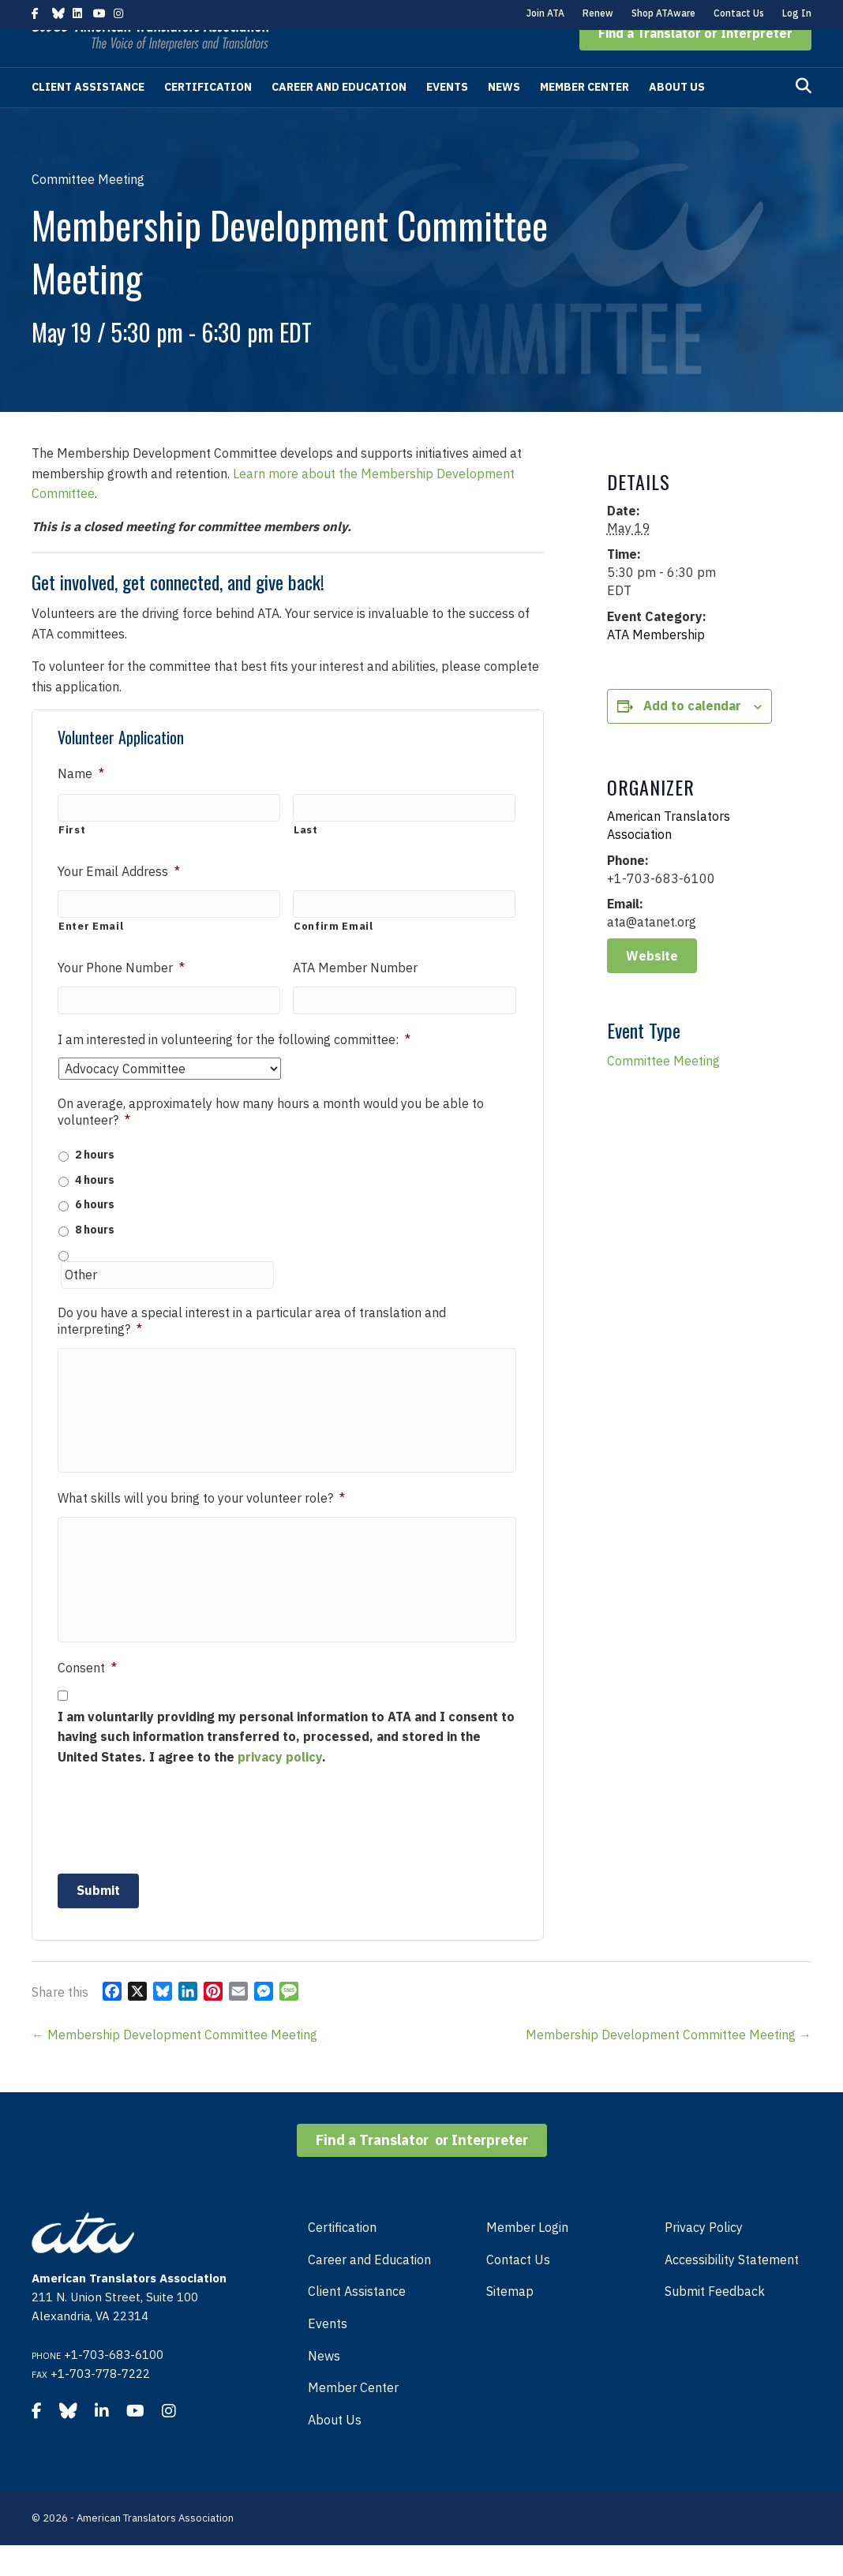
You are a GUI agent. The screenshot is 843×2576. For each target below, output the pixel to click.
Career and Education (339, 117)
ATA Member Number (355, 997)
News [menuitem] (324, 2386)
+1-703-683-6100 (113, 2385)
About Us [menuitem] (335, 2450)
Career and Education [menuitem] (369, 2290)
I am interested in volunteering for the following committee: (234, 1068)
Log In (796, 13)
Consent (87, 1698)
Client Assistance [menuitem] (357, 2323)
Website (652, 986)
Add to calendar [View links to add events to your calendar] (692, 735)
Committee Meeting (663, 1091)
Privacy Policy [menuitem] (704, 2258)
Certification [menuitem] (342, 2258)
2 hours (94, 1185)
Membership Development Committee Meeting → (668, 2065)
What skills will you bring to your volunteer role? (201, 1529)
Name (81, 803)
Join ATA (545, 13)
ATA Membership (656, 664)
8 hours (94, 1259)
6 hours (94, 1233)
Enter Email (90, 955)
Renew (598, 13)
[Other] (167, 1304)
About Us (677, 117)
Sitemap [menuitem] (510, 2323)
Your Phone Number (121, 997)
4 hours (94, 1209)
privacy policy (280, 1787)
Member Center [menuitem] (353, 2418)
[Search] (803, 116)
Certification (208, 117)
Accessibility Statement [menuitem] (732, 2290)
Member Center (584, 117)
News (504, 117)
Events (447, 117)
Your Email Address (119, 901)
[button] (695, 63)
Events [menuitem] (327, 2354)
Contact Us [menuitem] (518, 2290)
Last (306, 860)
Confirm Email (333, 955)
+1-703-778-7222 (100, 2404)
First (71, 860)
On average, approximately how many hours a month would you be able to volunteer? (271, 1141)
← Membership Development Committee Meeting (174, 2065)
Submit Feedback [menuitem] (715, 2323)
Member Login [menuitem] (527, 2258)
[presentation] (178, 1849)
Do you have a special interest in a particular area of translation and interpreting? (252, 1350)
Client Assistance (88, 117)
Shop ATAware (663, 13)
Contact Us (739, 13)
